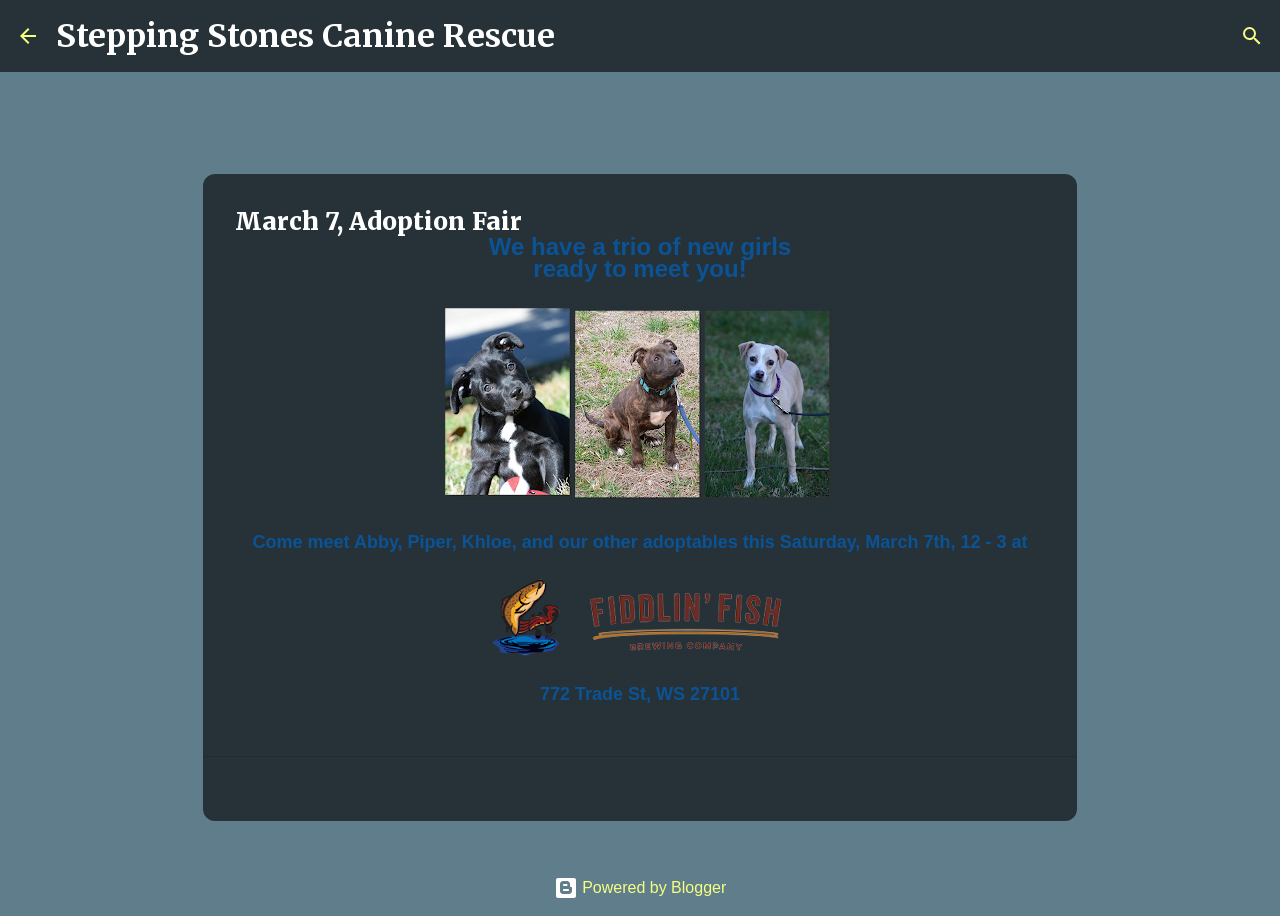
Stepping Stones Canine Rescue (305, 36)
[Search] (583, 36)
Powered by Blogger (640, 887)
